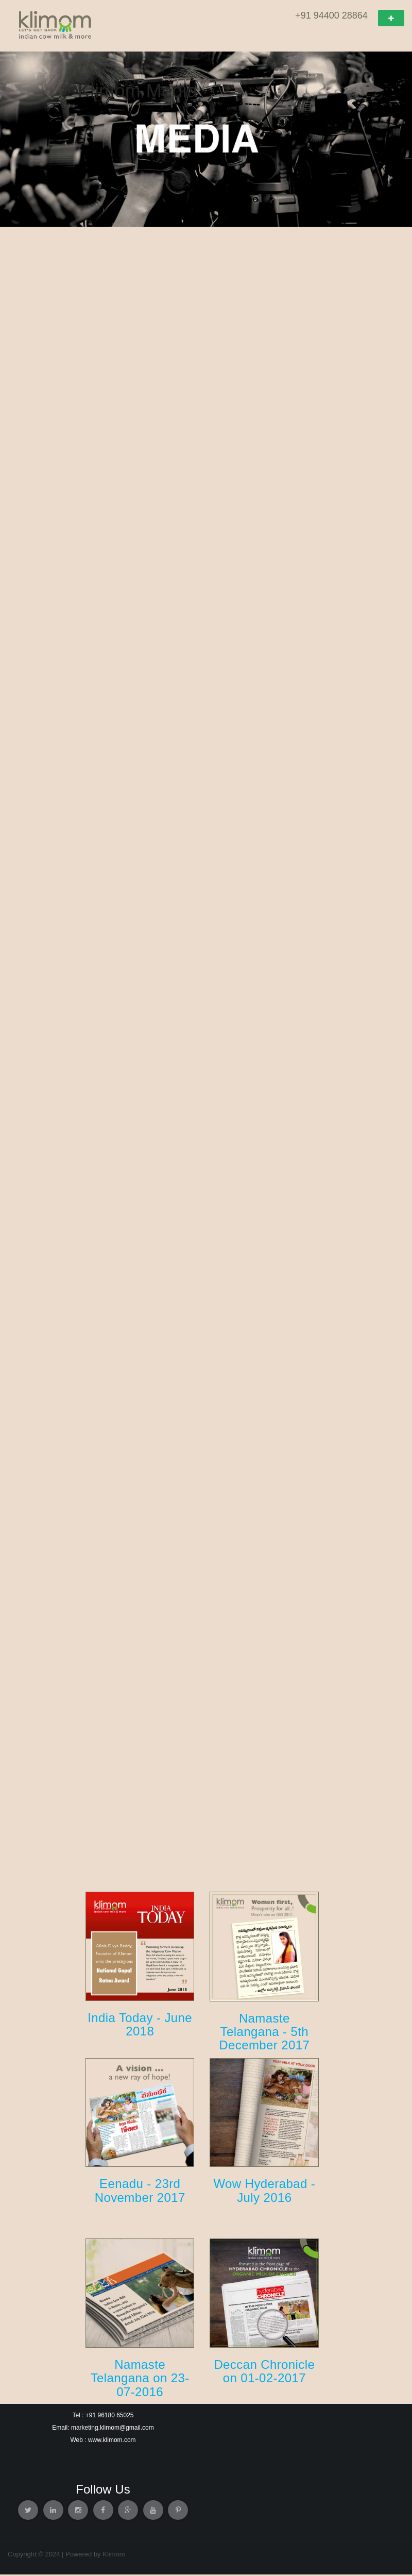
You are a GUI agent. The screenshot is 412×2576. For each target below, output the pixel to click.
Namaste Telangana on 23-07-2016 (140, 2379)
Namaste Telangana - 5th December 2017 (264, 2033)
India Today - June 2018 (140, 2026)
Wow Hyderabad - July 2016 (264, 2192)
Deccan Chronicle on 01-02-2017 (264, 2372)
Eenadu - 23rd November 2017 (140, 2192)
